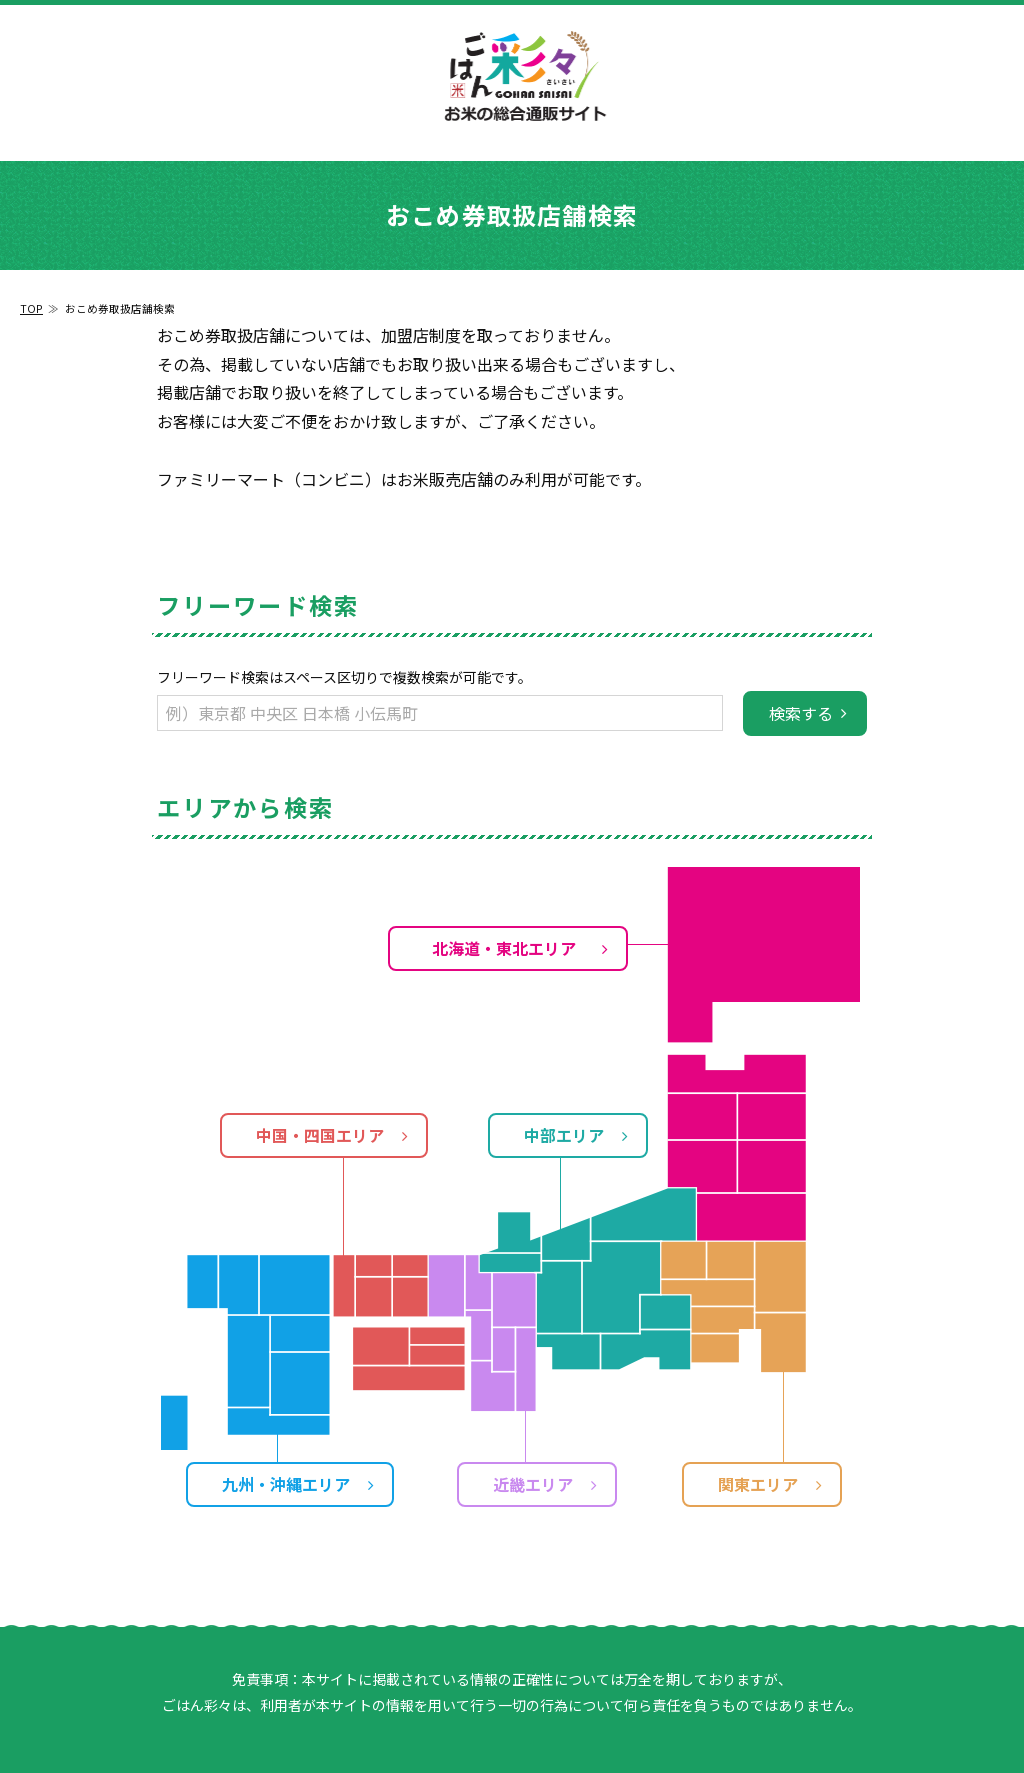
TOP (31, 308)
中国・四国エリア (320, 1135)
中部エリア (564, 1135)
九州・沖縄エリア (286, 1484)
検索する (801, 713)
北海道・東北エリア (504, 948)
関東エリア (758, 1484)
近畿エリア (533, 1484)
